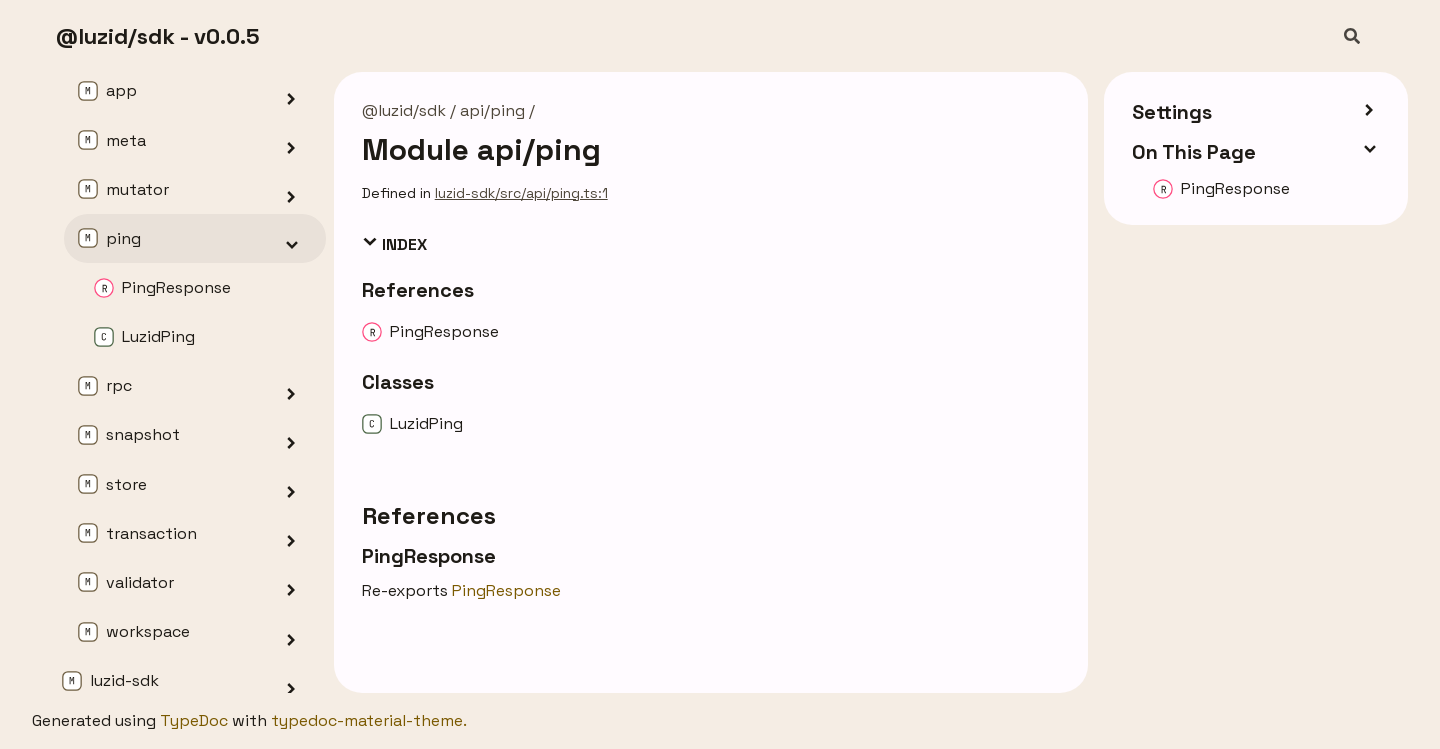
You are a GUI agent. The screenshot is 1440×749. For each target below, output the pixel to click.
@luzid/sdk (404, 110)
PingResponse (506, 590)
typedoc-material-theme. (369, 720)
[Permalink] (514, 556)
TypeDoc (194, 720)
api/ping (492, 110)
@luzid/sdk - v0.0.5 (158, 36)
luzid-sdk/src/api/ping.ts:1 (521, 193)
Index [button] (394, 244)
